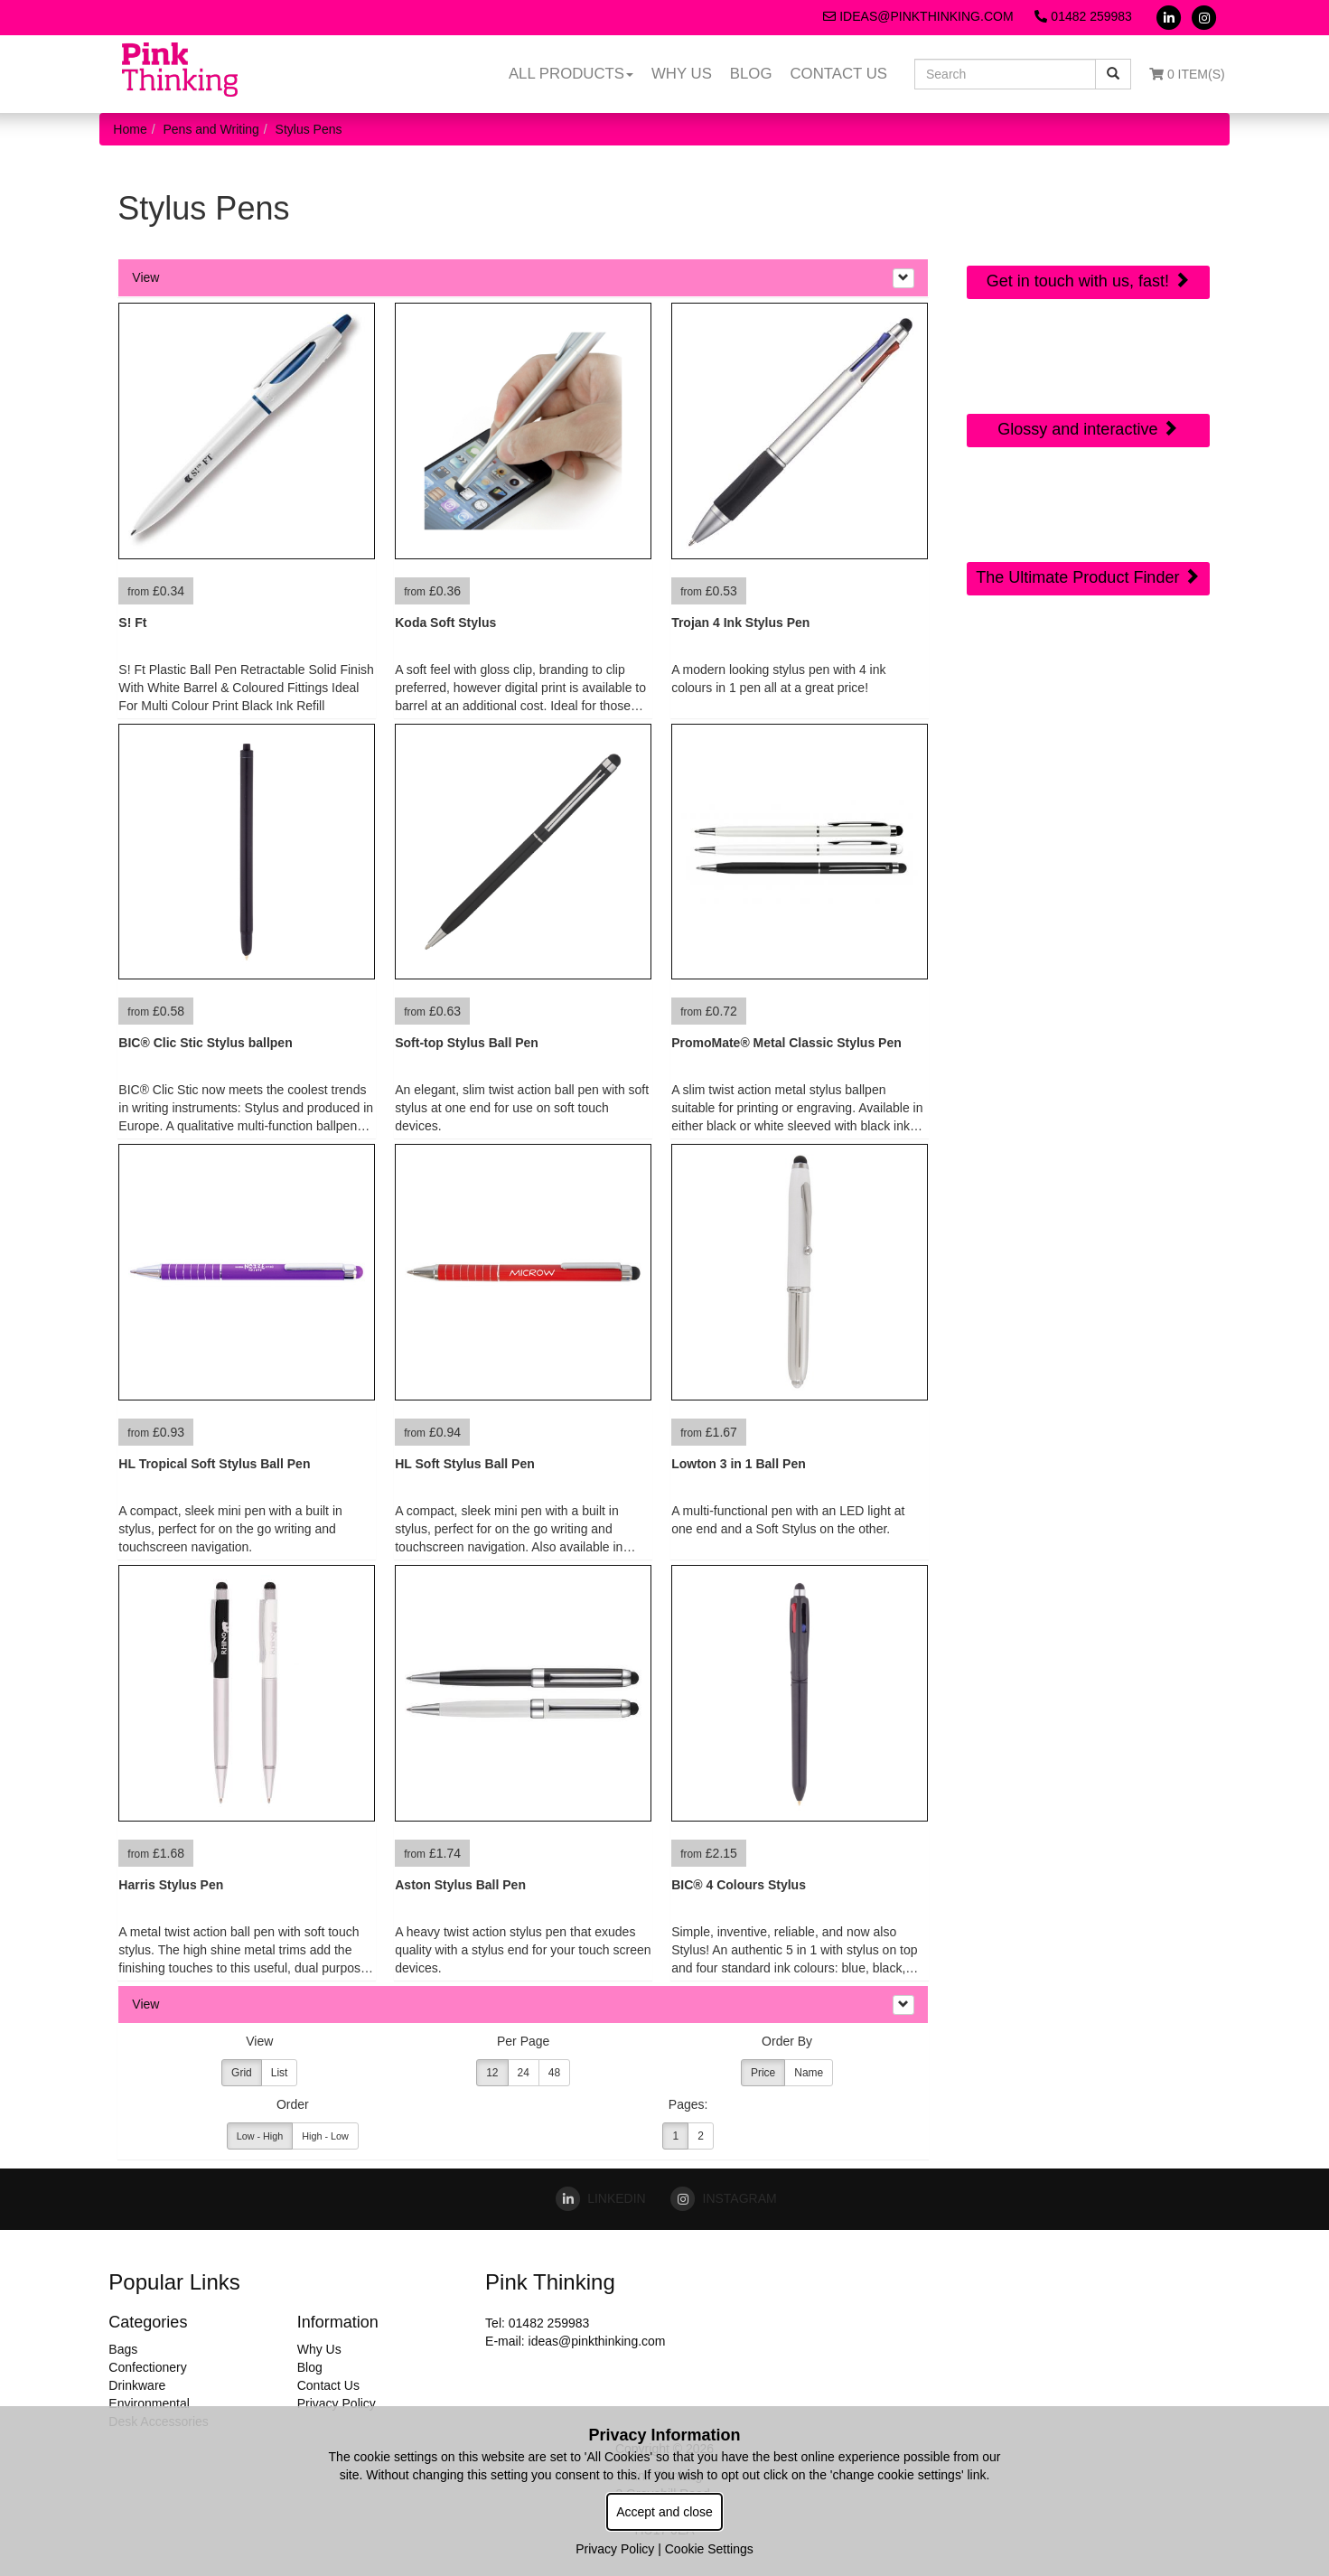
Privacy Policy (336, 2403)
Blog (751, 73)
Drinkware (136, 2385)
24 (523, 2072)
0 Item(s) (1187, 74)
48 (554, 2072)
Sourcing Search (1087, 502)
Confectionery (147, 2367)
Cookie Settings (709, 2549)
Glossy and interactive (1087, 428)
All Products (571, 73)
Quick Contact (1088, 205)
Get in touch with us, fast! (1088, 280)
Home (129, 129)
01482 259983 (1082, 16)
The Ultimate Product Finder (1088, 576)
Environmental (149, 2403)
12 (492, 2072)
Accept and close (664, 2512)
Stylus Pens (309, 129)
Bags (122, 2349)
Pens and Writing (210, 129)
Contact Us (838, 73)
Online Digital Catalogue (1088, 364)
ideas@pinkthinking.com (918, 16)
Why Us (681, 73)
